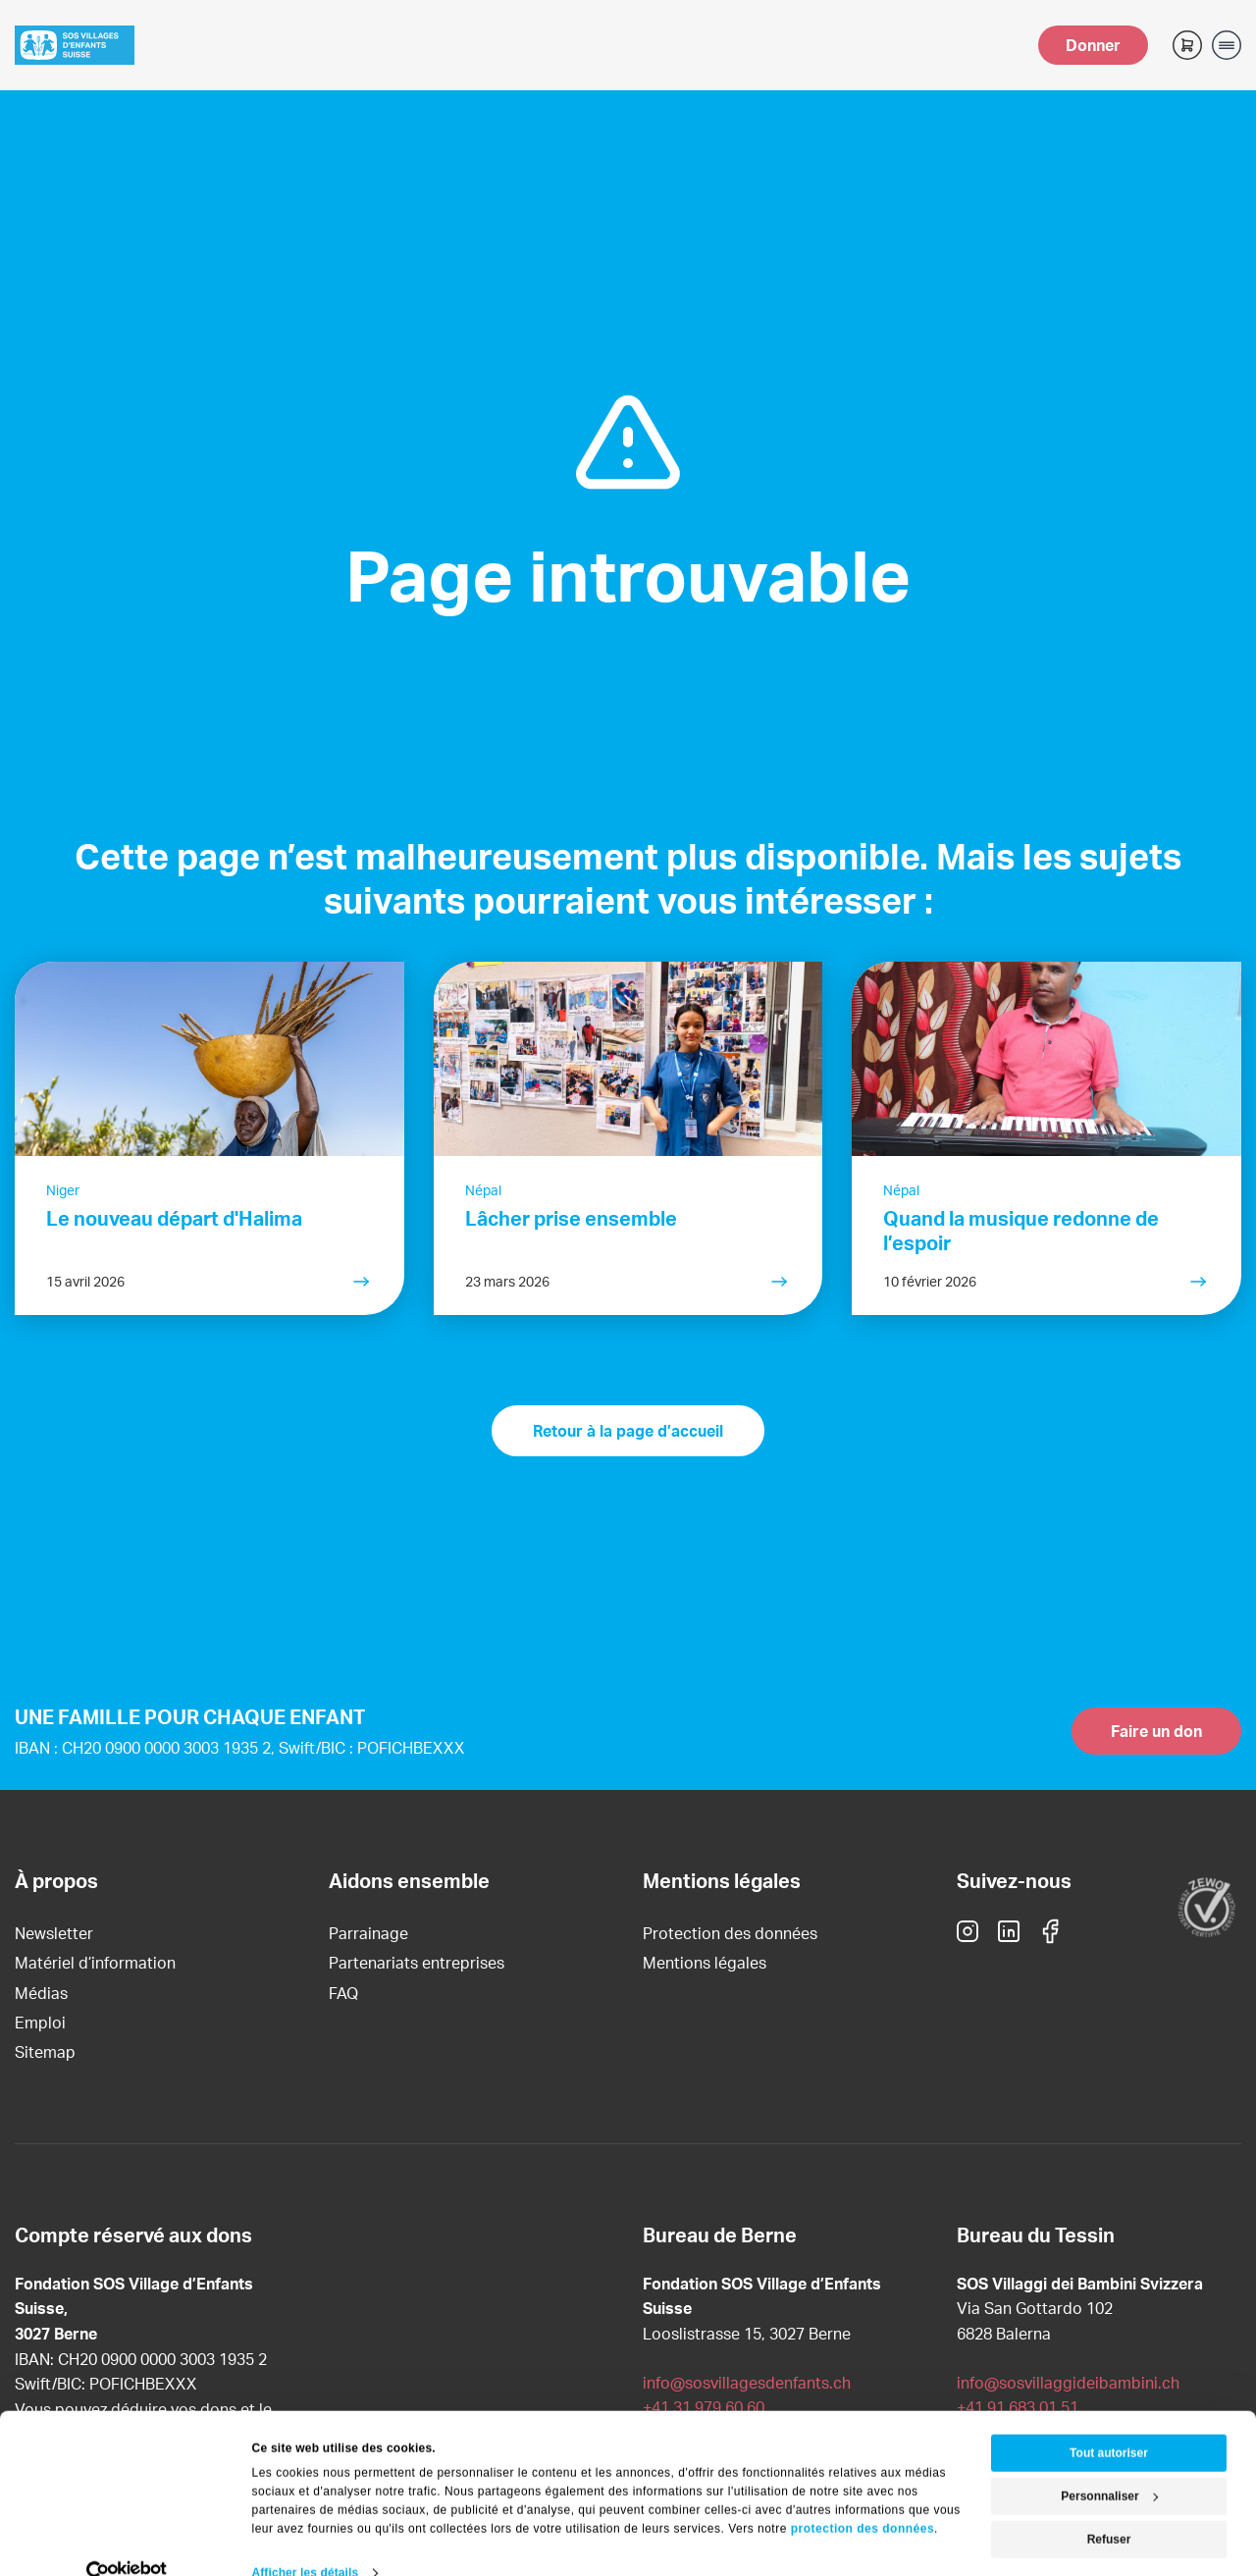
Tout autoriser (1109, 2421)
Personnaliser (1109, 2464)
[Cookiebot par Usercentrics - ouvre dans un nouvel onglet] (127, 2540)
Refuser (1109, 2507)
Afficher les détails (305, 2541)
